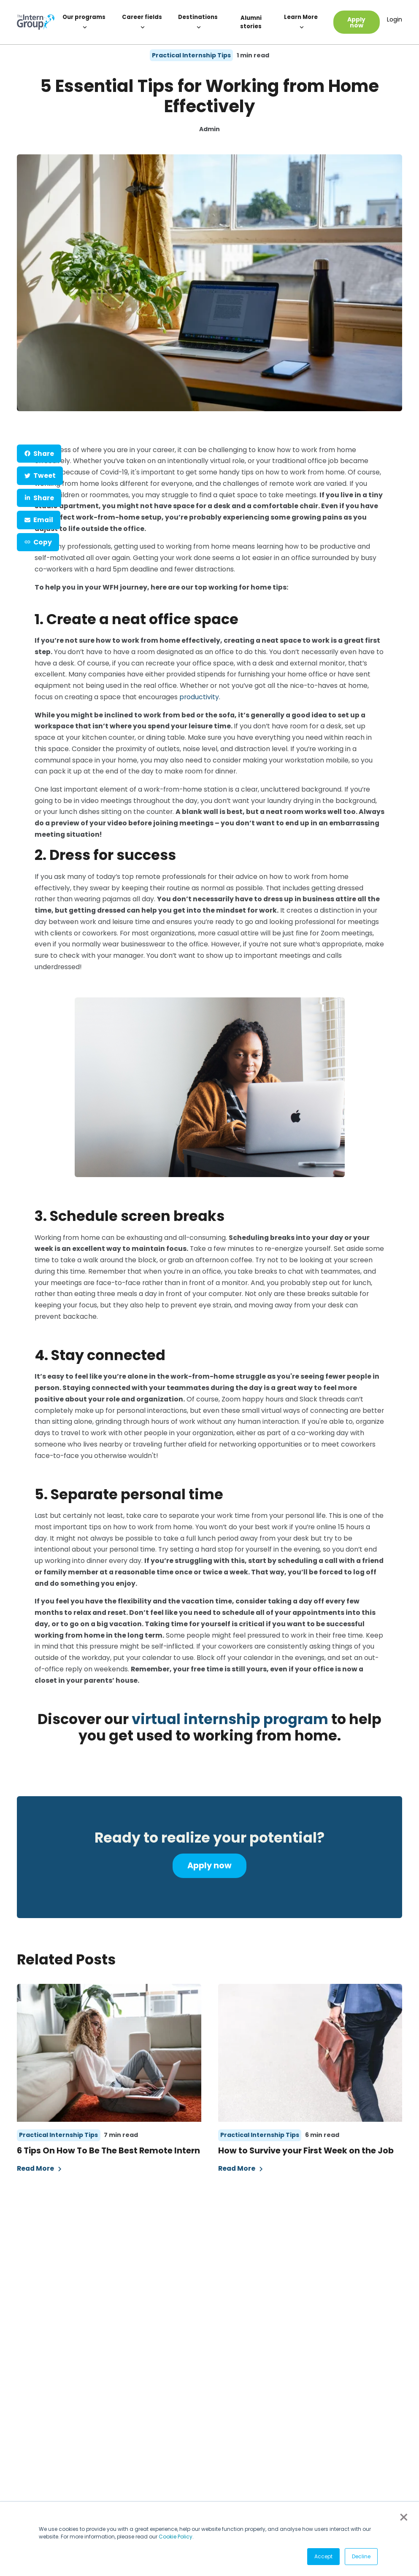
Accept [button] (323, 2556)
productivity (199, 697)
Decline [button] (361, 2556)
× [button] (402, 2517)
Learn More (301, 22)
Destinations (198, 22)
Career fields (142, 22)
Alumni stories (251, 22)
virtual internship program (230, 1719)
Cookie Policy (175, 2536)
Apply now (356, 22)
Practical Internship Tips (191, 55)
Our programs (83, 22)
